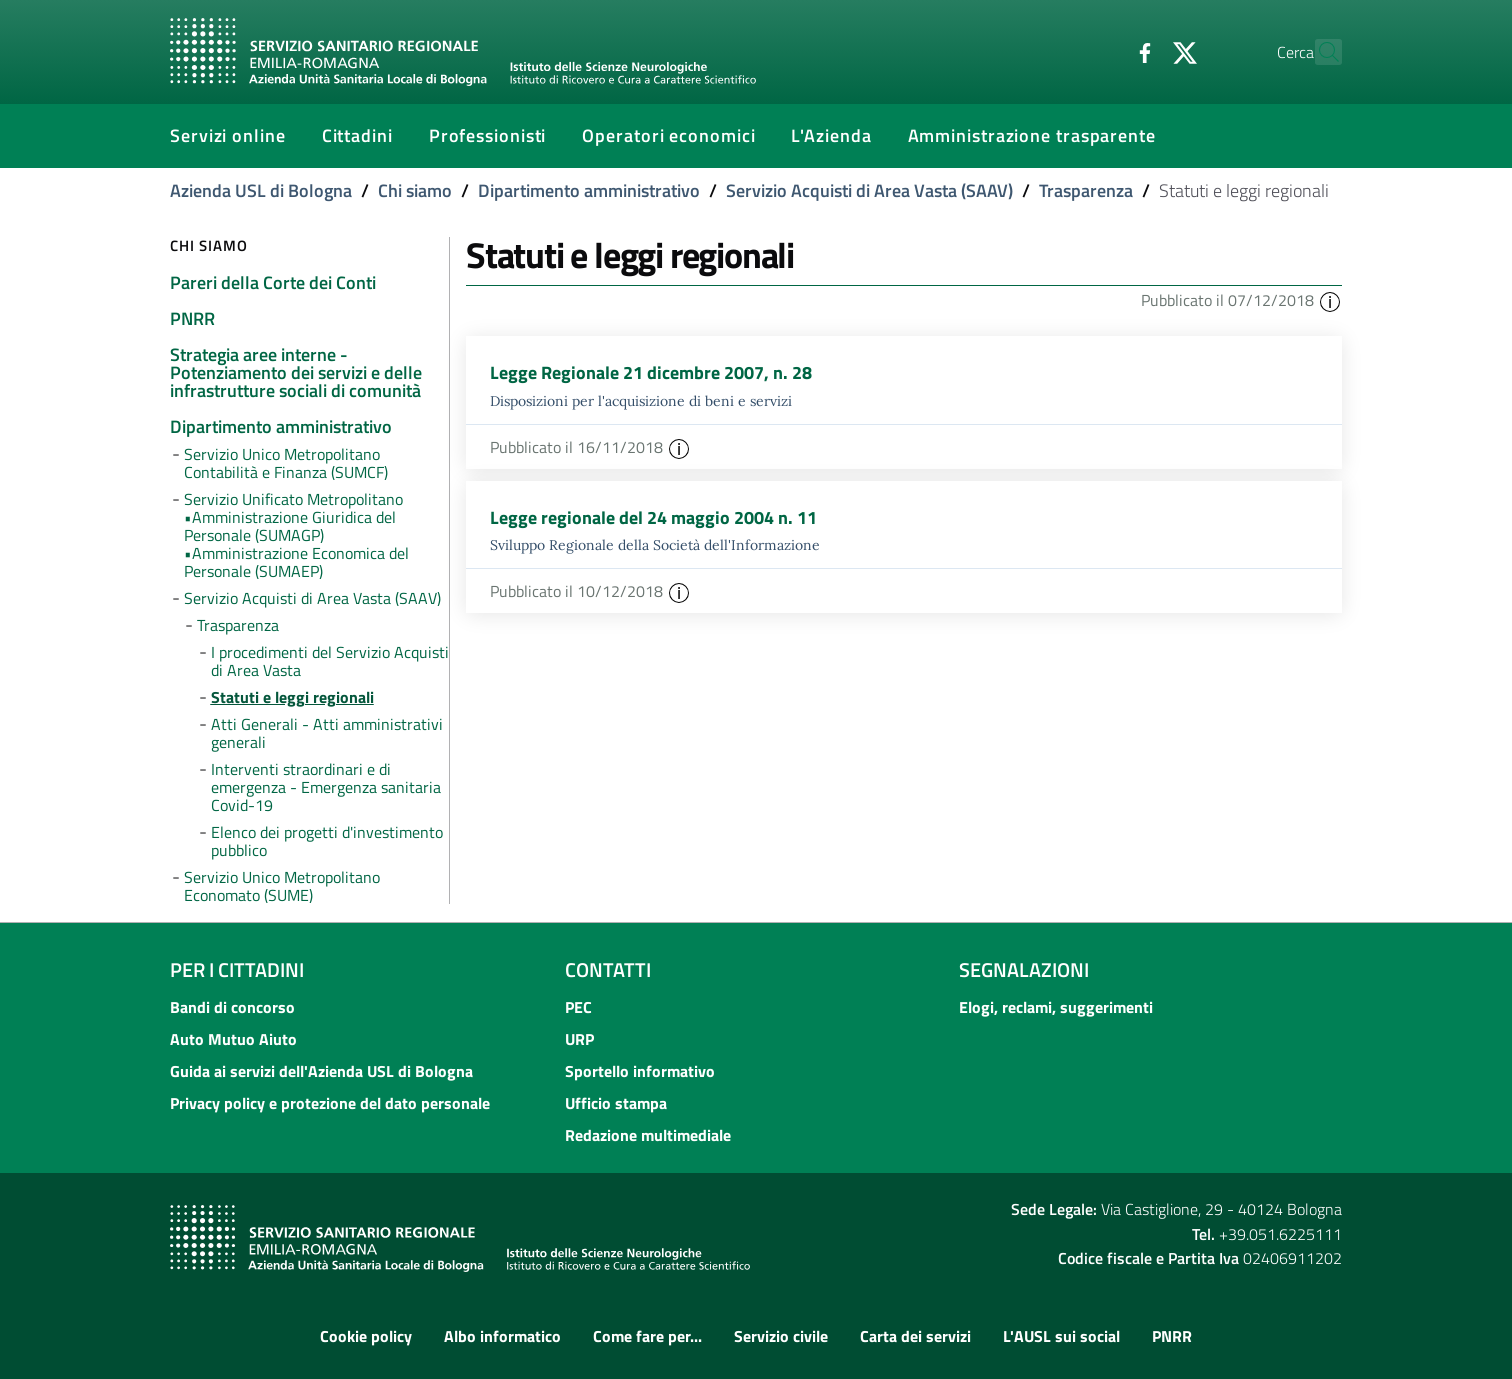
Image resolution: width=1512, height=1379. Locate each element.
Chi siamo (415, 190)
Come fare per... (647, 1336)
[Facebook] (1101, 51)
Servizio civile (781, 1336)
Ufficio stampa (616, 1103)
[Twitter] (1141, 51)
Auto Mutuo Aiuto (233, 1039)
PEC (578, 1007)
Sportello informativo (640, 1071)
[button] (1330, 300)
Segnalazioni (1024, 969)
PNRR (1172, 1336)
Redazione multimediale (648, 1135)
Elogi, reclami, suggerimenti (1056, 1007)
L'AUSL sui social (1061, 1336)
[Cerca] (1318, 52)
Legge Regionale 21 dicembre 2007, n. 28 (651, 372)
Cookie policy (366, 1336)
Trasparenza (1086, 190)
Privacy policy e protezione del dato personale (330, 1103)
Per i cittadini (237, 969)
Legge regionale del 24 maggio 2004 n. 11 (653, 517)
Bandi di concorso (232, 1007)
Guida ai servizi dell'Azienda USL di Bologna (321, 1071)
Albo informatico (502, 1336)
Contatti (608, 969)
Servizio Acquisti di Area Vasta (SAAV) (869, 190)
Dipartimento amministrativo (589, 190)
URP (579, 1039)
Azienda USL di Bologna (261, 190)
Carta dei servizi (915, 1336)
